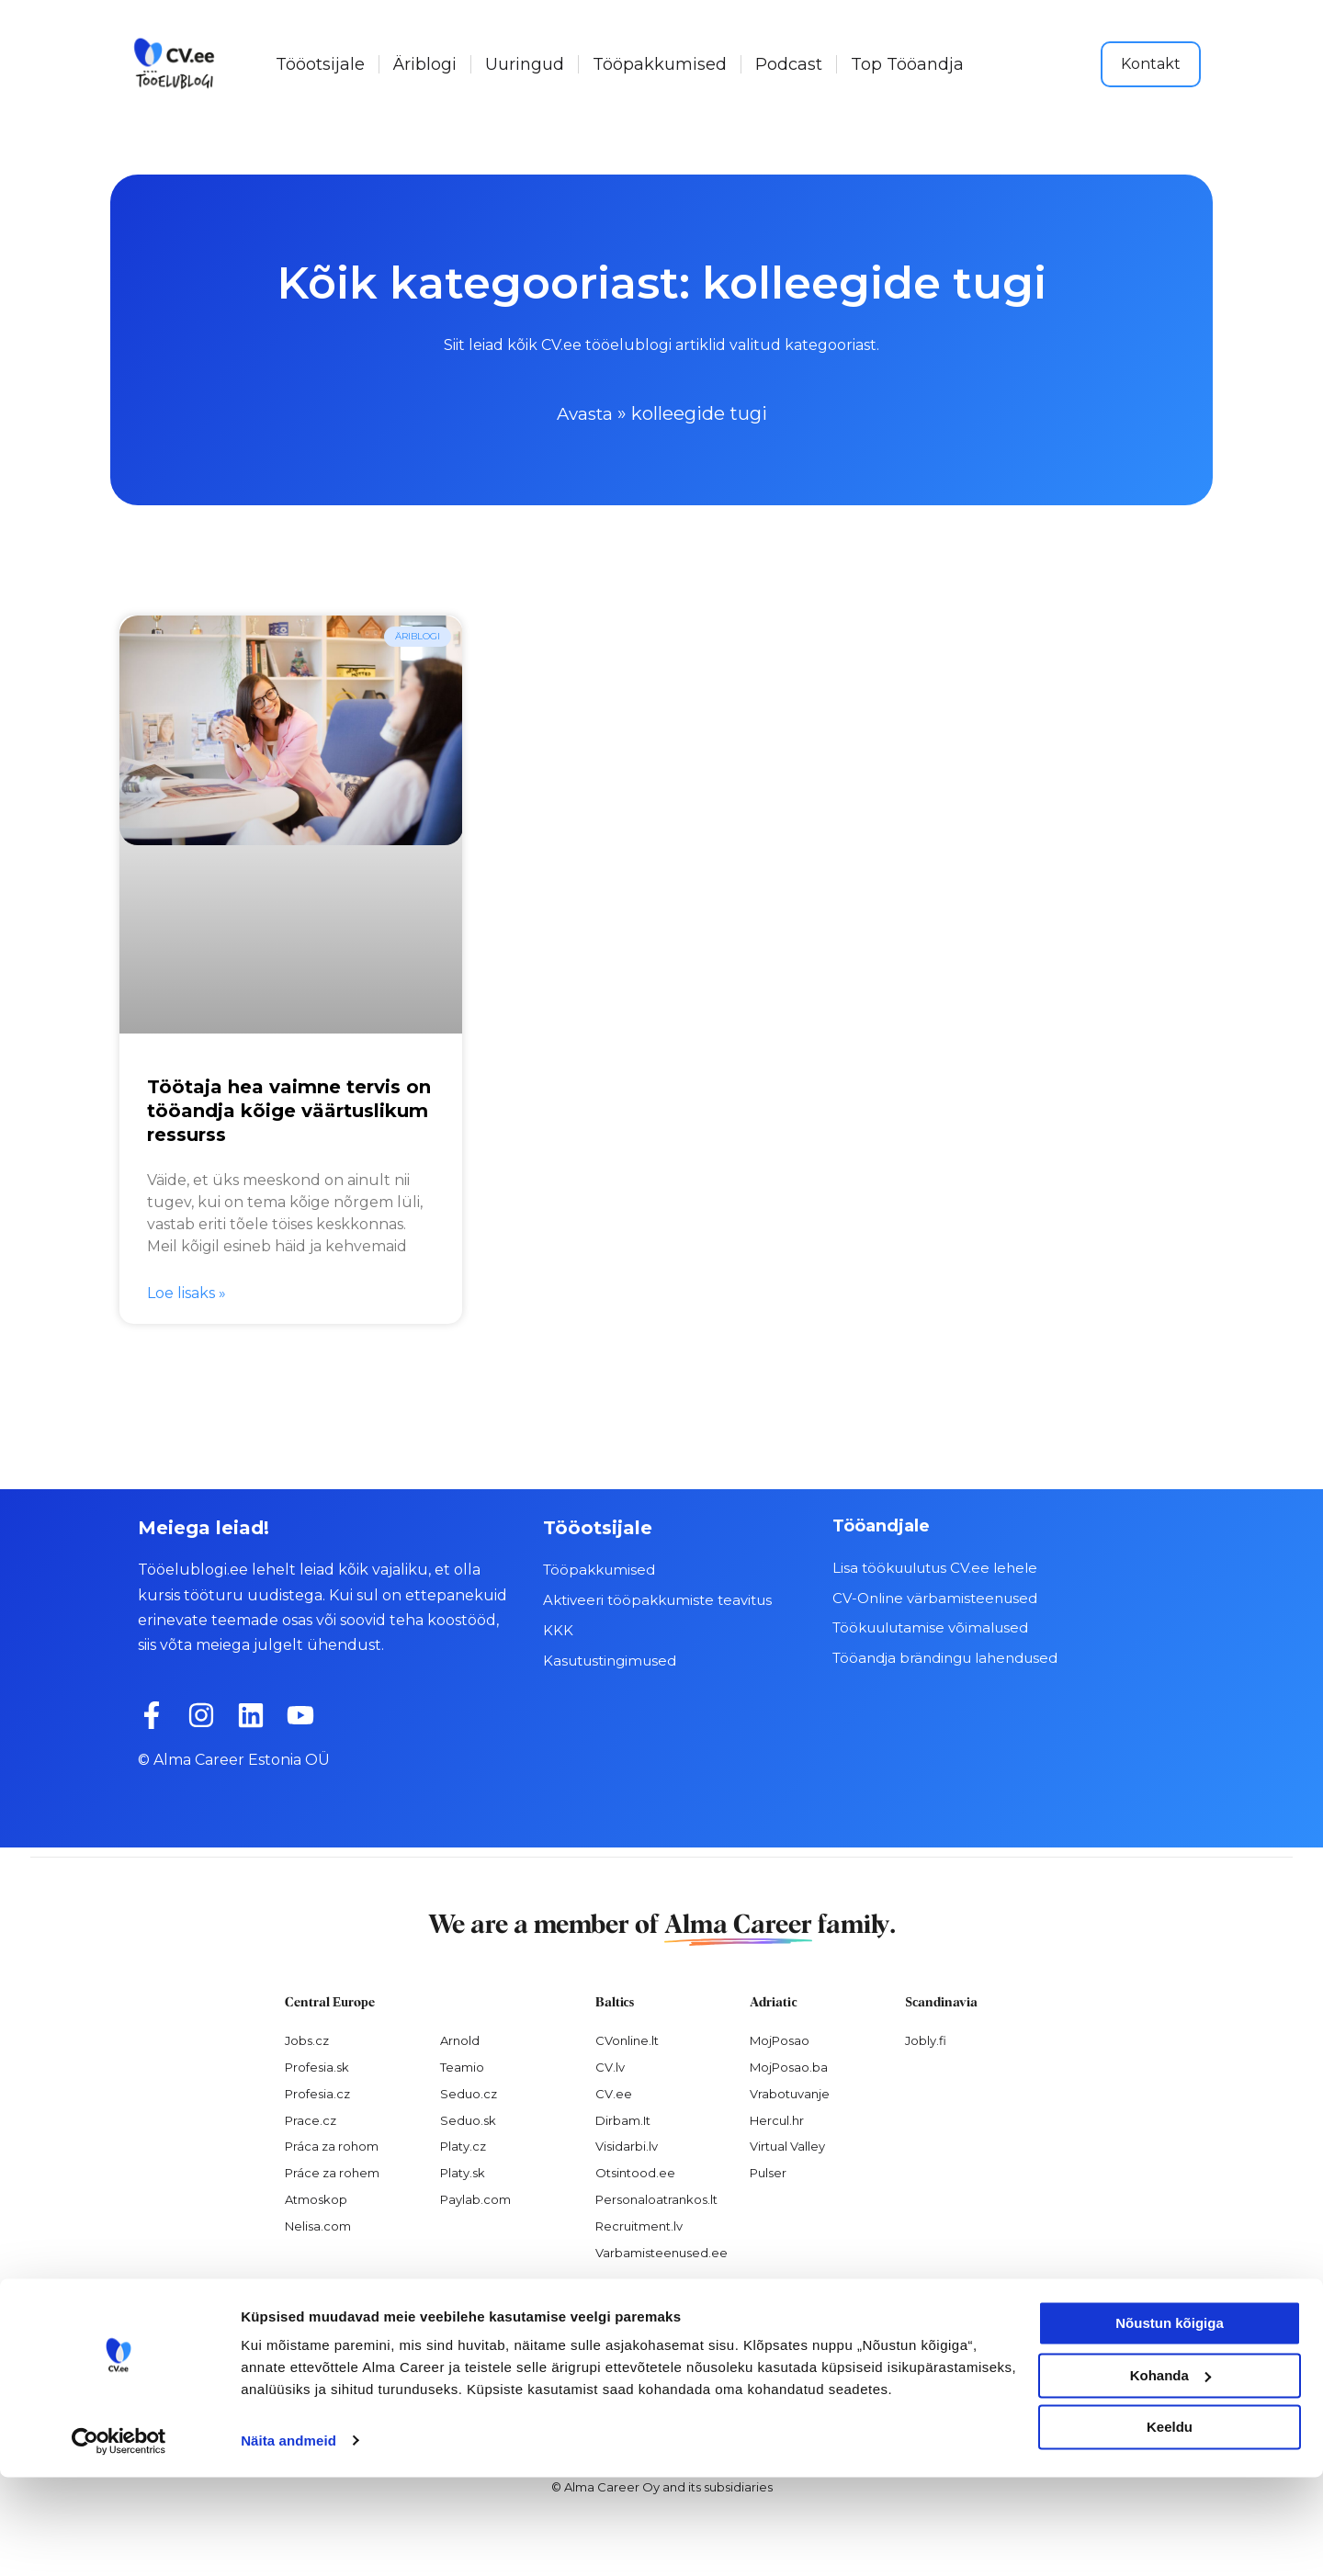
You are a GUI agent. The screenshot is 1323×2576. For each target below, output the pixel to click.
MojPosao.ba (789, 2066)
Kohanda (1170, 2474)
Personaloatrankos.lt (656, 2199)
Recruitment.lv (639, 2226)
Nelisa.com (318, 2226)
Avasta (585, 413)
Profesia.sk (317, 2066)
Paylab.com (475, 2199)
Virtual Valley (787, 2146)
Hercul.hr (777, 2119)
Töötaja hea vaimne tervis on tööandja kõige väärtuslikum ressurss (289, 1111)
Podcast (788, 64)
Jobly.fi (925, 2039)
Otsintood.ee (635, 2172)
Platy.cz (463, 2146)
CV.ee (613, 2092)
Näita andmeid (288, 2540)
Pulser (768, 2172)
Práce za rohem (332, 2172)
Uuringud (524, 64)
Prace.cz (310, 2119)
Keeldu (1170, 2527)
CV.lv (610, 2066)
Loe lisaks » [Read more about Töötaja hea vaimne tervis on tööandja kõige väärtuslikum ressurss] (186, 1293)
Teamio (462, 2066)
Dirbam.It (622, 2119)
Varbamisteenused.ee (661, 2251)
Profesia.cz (317, 2092)
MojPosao (779, 2039)
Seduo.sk (468, 2119)
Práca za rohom (332, 2146)
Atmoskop (316, 2199)
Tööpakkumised (660, 64)
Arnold (460, 2039)
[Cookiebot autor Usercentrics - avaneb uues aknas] (119, 2540)
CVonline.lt (627, 2039)
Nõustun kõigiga (1169, 2423)
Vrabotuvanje (790, 2092)
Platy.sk (462, 2172)
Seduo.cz (468, 2092)
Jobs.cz (307, 2039)
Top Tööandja (907, 64)
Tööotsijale (320, 64)
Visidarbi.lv (626, 2146)
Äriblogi (425, 64)
